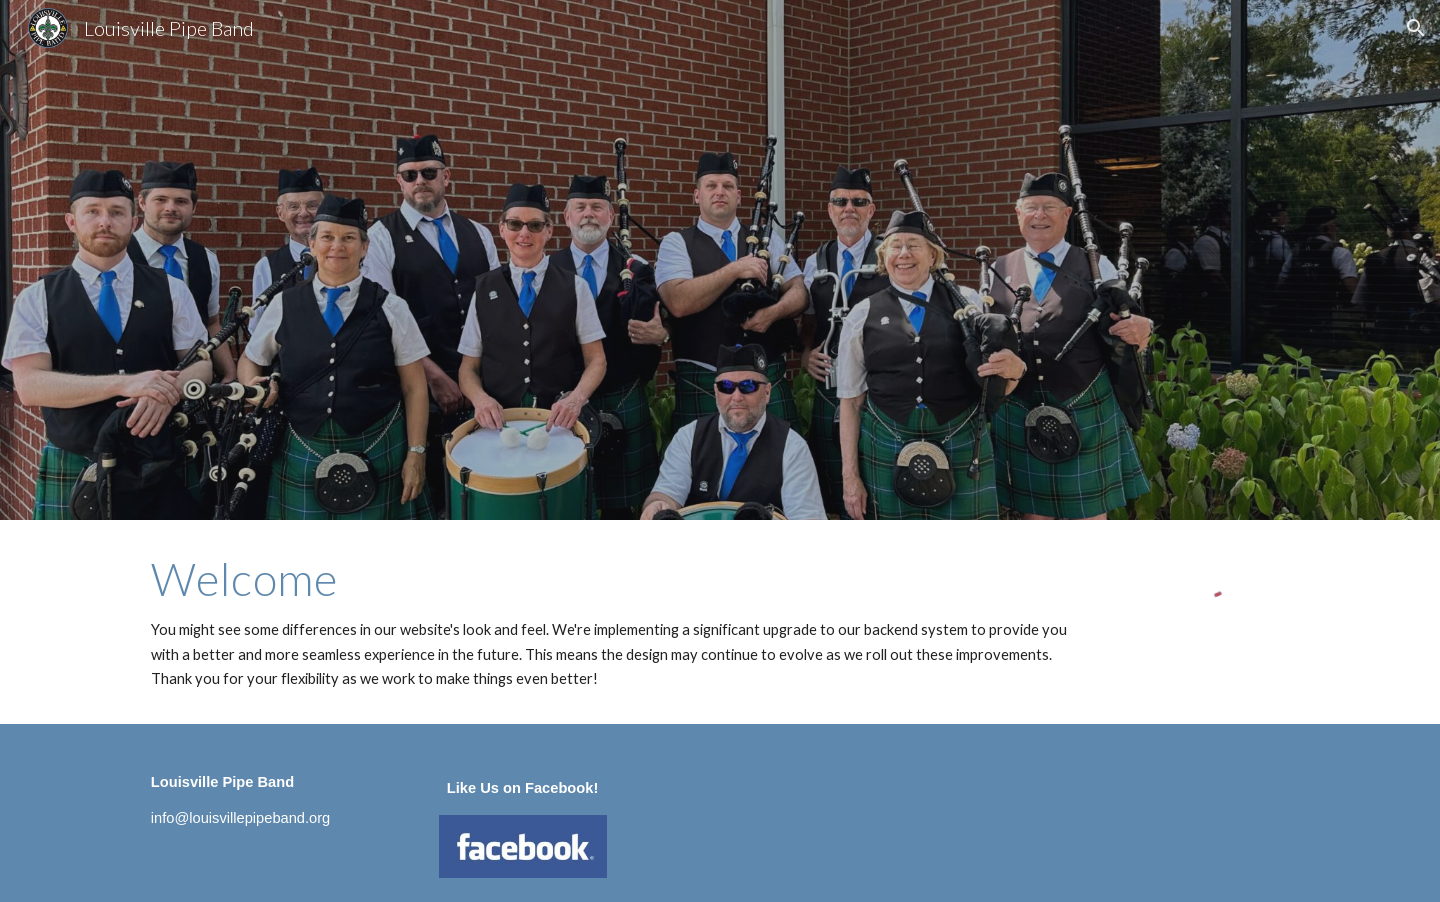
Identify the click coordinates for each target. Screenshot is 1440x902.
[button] (1416, 28)
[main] (621, 622)
